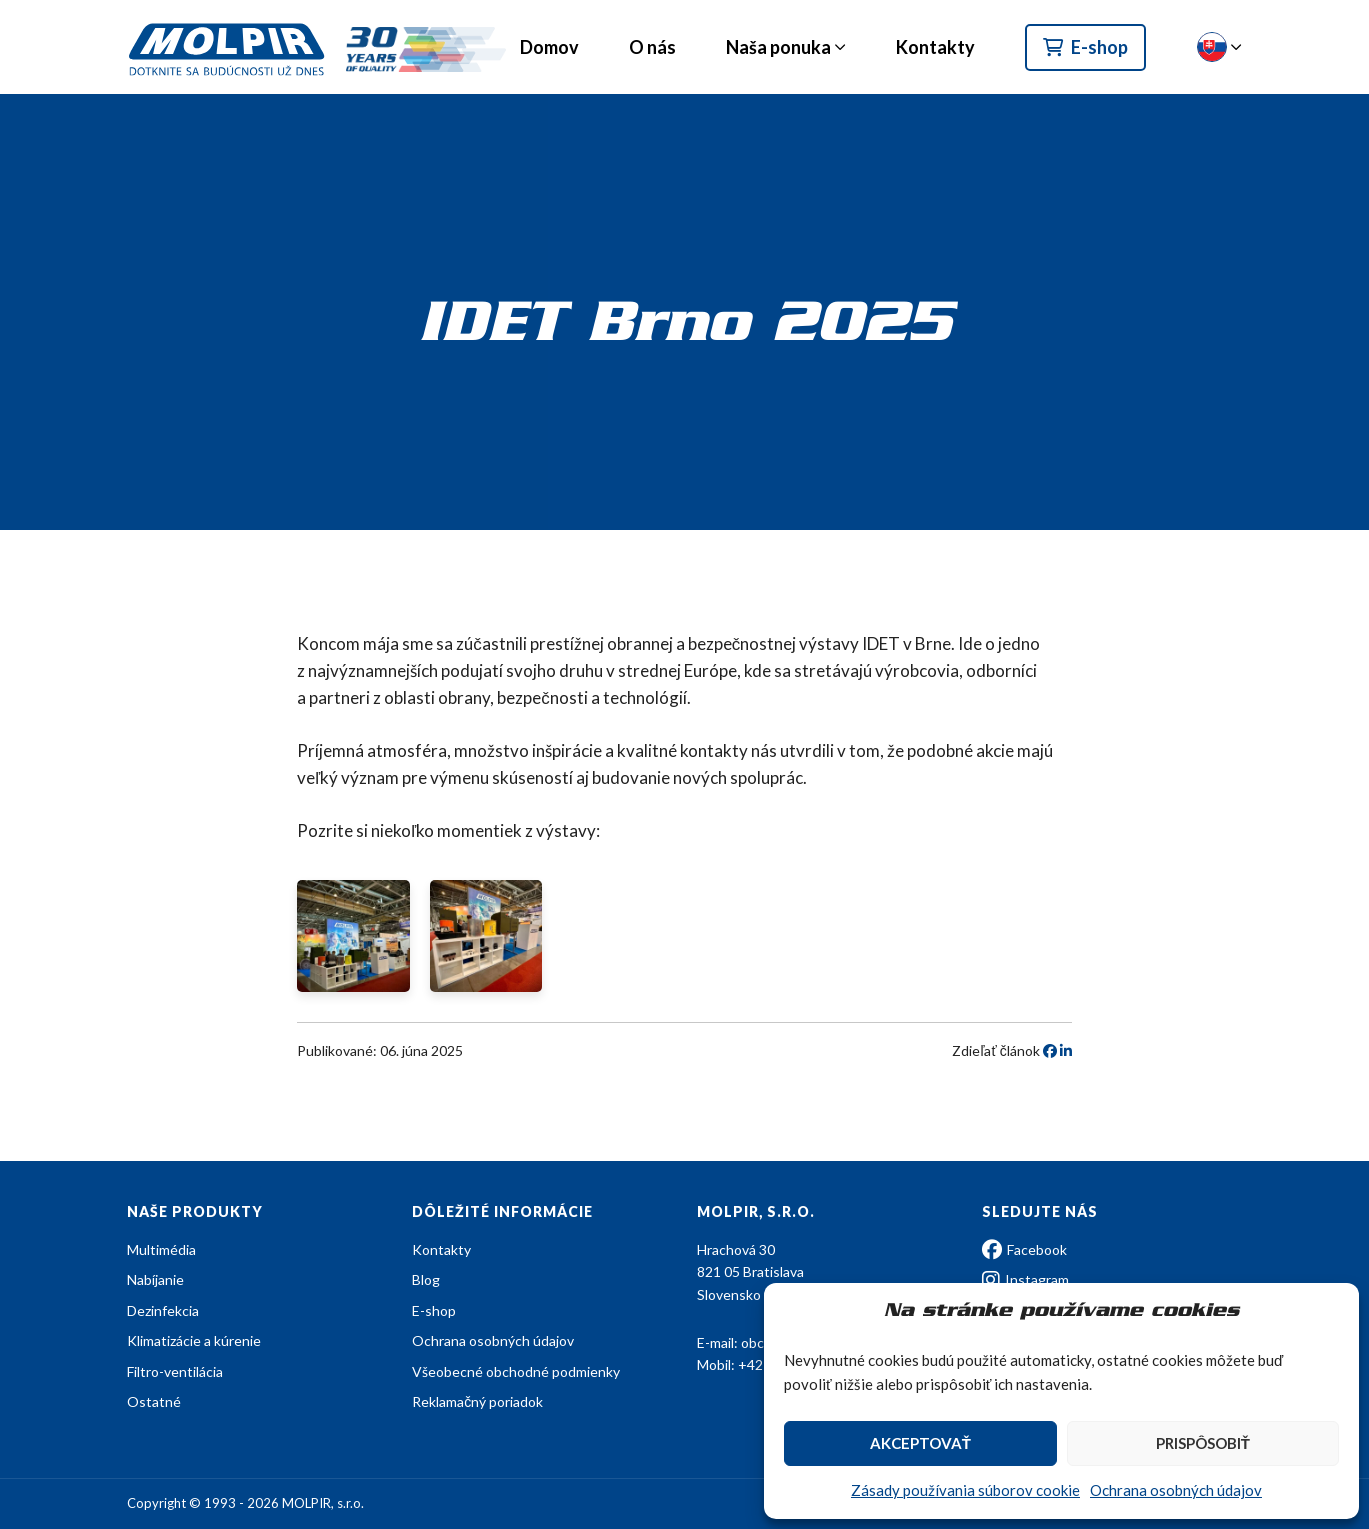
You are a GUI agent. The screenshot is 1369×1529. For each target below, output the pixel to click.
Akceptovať (920, 1443)
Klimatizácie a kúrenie (194, 1340)
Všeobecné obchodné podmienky (516, 1371)
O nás (652, 47)
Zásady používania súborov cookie (965, 1490)
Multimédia (161, 1249)
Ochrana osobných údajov (1176, 1490)
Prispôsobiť (1203, 1443)
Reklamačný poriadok (477, 1401)
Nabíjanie (155, 1279)
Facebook (1024, 1249)
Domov (549, 47)
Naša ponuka (778, 47)
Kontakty (935, 47)
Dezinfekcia (163, 1310)
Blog (426, 1279)
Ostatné (154, 1401)
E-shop (1085, 47)
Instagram (1025, 1279)
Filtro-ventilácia (175, 1371)
